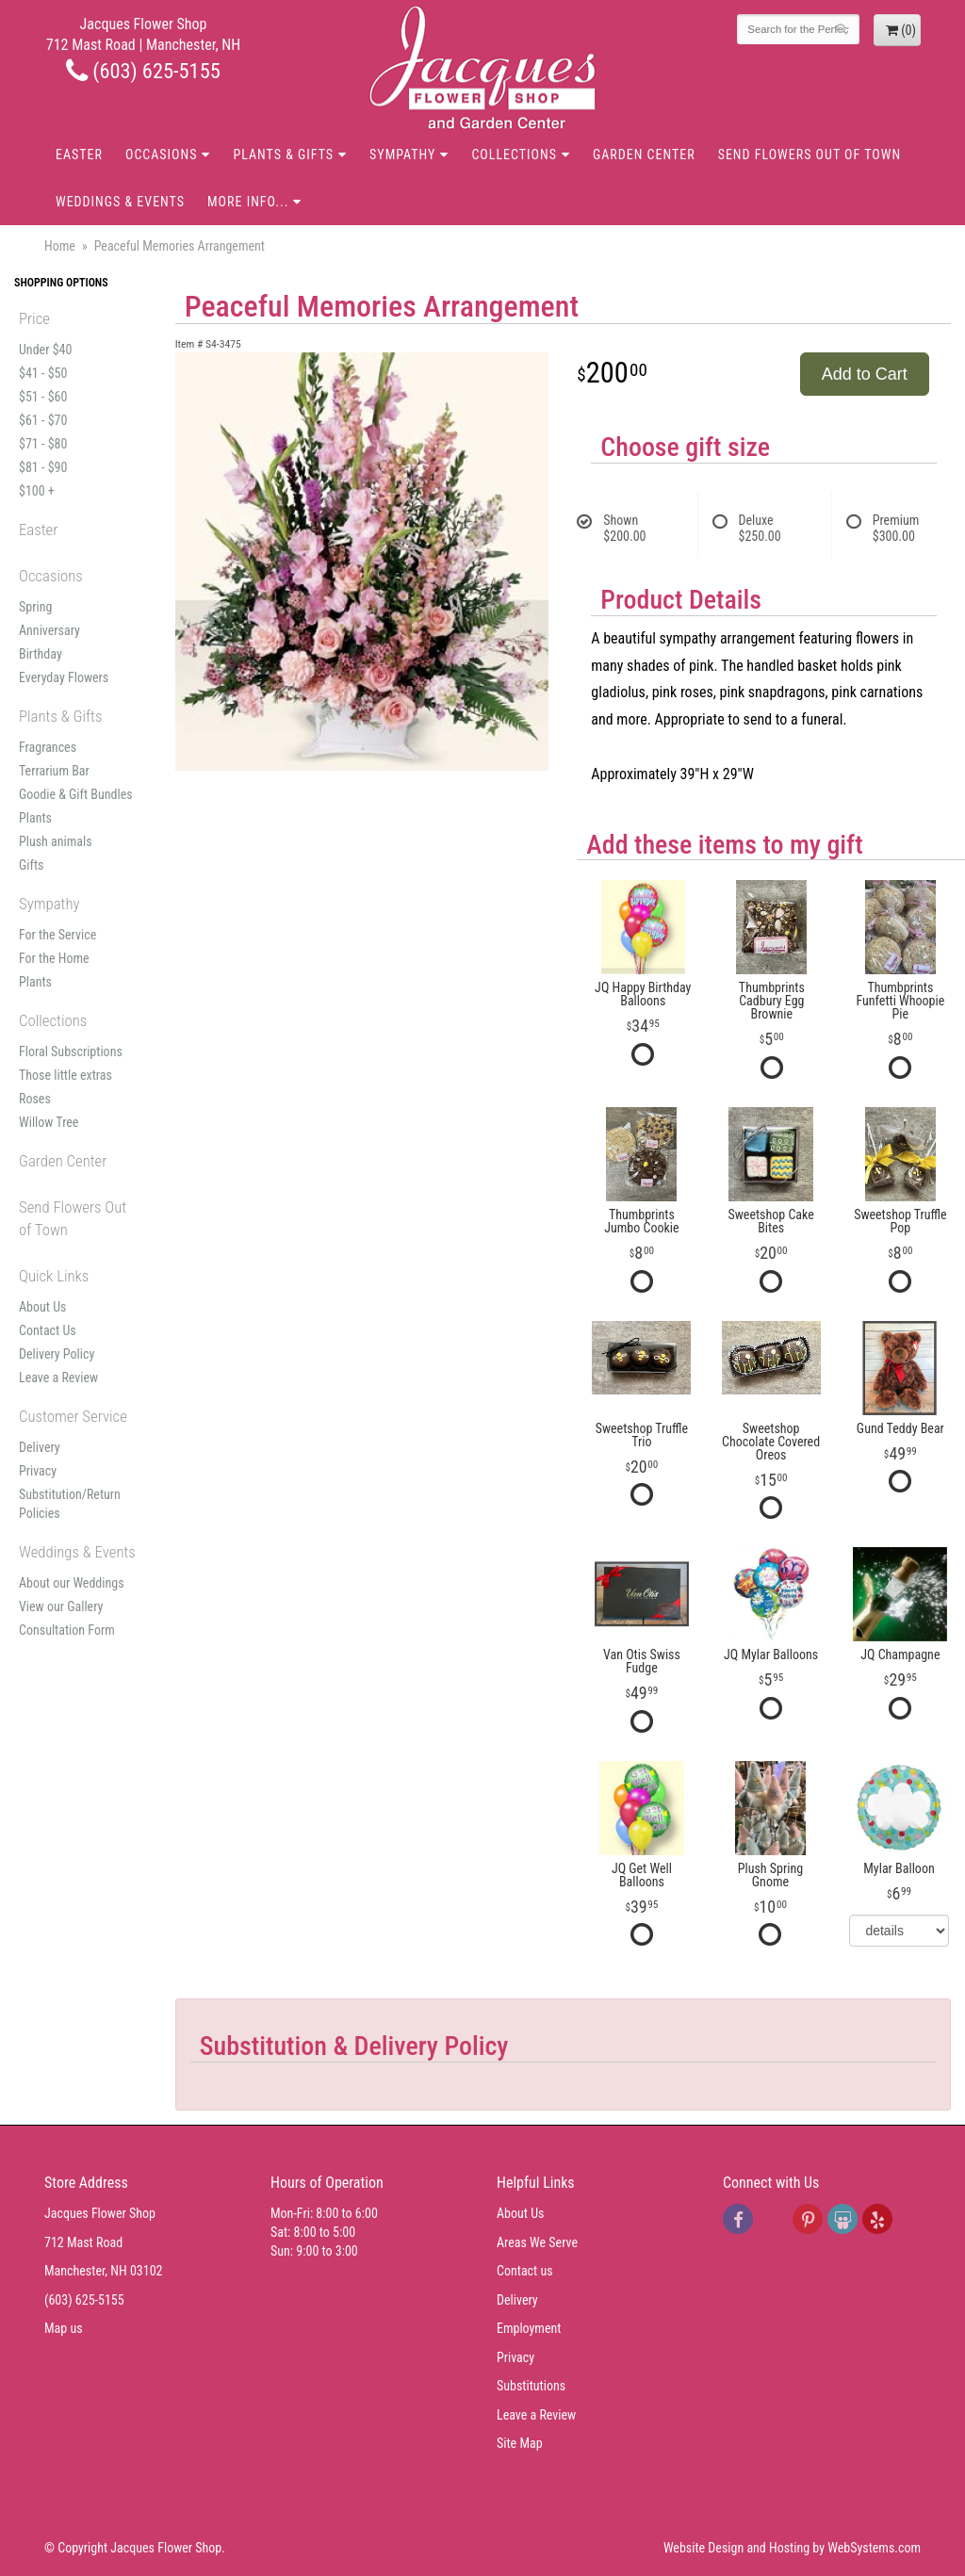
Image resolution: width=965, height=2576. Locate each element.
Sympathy (402, 154)
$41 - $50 (43, 373)
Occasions (161, 154)
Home (59, 245)
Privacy (38, 1470)
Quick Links (54, 1275)
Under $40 (45, 349)
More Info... (247, 201)
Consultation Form (67, 1630)
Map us (63, 2328)
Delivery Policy (56, 1353)
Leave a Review (58, 1377)
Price (34, 318)
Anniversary (49, 630)
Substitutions (531, 2385)
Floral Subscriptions (71, 1051)
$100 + (37, 490)
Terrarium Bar (54, 770)
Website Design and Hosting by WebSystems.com (792, 2547)
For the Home (54, 958)
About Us (42, 1306)
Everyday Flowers (63, 677)
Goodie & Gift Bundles (76, 794)
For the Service (57, 934)
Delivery (39, 1447)
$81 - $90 (43, 467)
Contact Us (47, 1330)
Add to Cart (865, 374)
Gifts (31, 864)
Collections (514, 154)
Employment (529, 2328)
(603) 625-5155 (143, 70)
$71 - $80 (43, 443)
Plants (35, 817)
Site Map (520, 2443)
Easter (79, 154)
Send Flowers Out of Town (809, 154)
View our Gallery (61, 1606)
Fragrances (47, 747)
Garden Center (644, 154)
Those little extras (65, 1075)
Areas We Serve (537, 2242)
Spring (35, 606)
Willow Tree (48, 1122)
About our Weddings (71, 1582)
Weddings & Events (120, 201)
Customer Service (73, 1416)
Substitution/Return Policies (70, 1504)
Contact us (525, 2270)
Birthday (40, 653)
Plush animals (55, 841)
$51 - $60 (43, 396)
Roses (35, 1098)
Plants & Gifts (283, 154)
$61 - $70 (43, 420)
